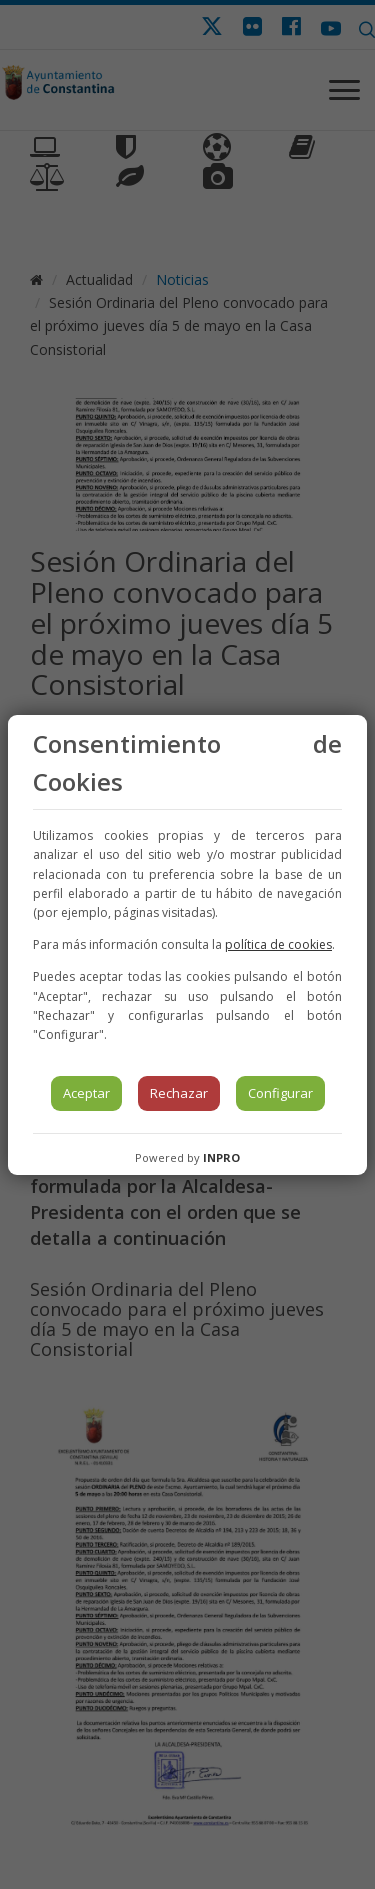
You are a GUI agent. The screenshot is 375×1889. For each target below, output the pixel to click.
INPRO (221, 1157)
